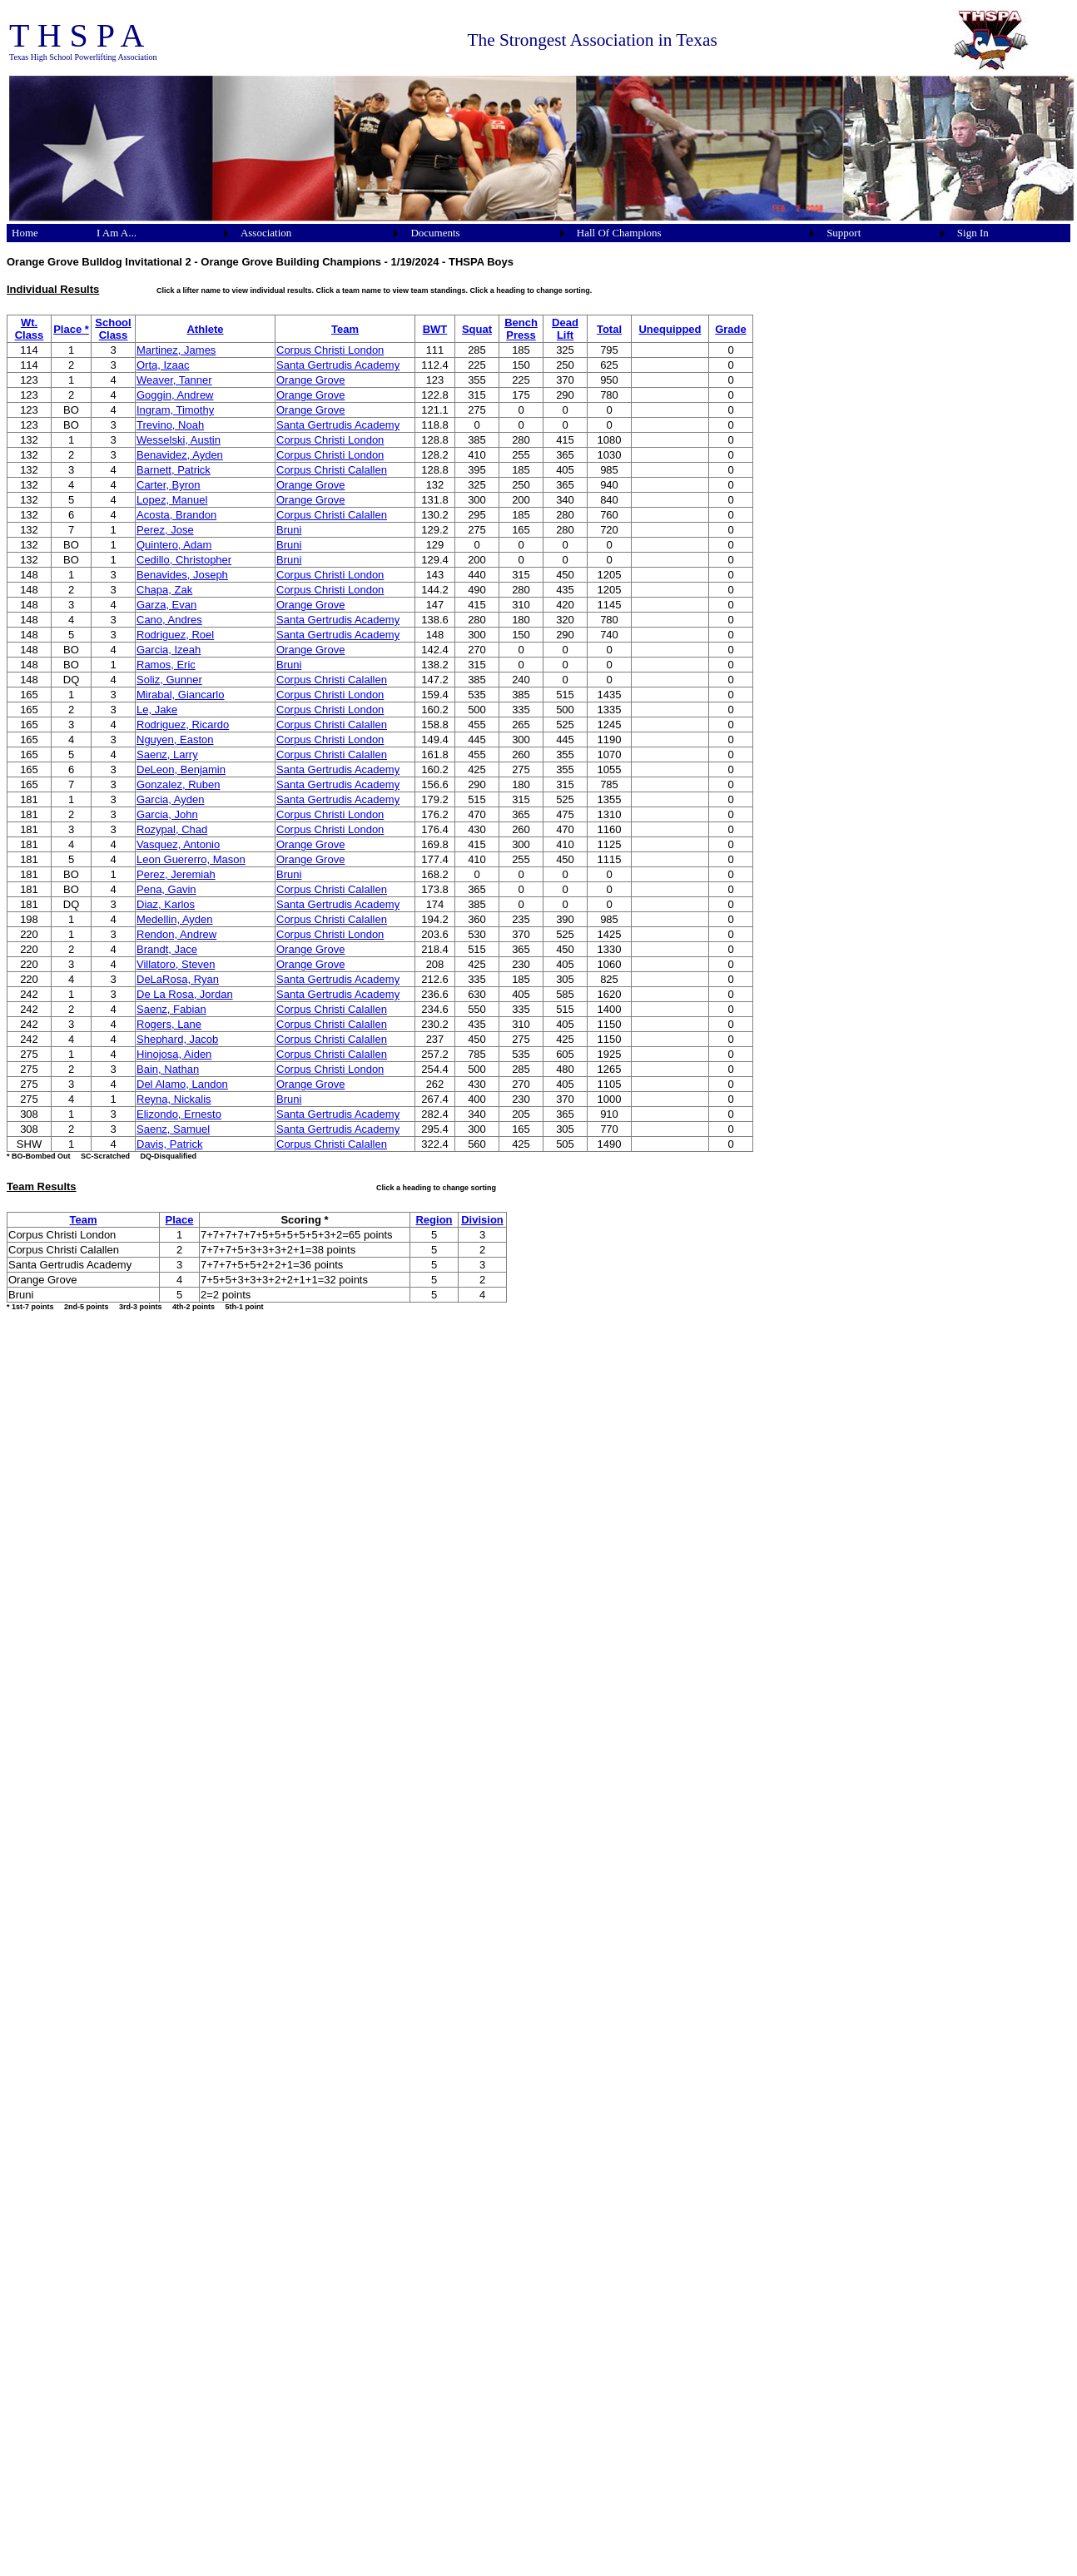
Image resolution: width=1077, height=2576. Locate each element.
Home (25, 232)
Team (345, 329)
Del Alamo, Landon (182, 1084)
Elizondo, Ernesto (178, 1114)
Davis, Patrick (169, 1144)
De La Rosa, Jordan (184, 994)
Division (482, 1220)
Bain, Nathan (167, 1069)
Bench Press (521, 328)
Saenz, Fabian (171, 1009)
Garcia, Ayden (170, 799)
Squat (477, 329)
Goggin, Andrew (175, 395)
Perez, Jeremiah (176, 874)
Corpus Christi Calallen (331, 470)
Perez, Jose (165, 530)
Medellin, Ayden (174, 919)
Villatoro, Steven (175, 964)
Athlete (204, 329)
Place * (71, 329)
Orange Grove (310, 380)
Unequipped (669, 329)
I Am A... (116, 232)
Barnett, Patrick (173, 470)
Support (843, 232)
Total (609, 329)
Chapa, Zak (164, 589)
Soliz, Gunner (169, 679)
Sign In (973, 232)
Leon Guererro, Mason (191, 859)
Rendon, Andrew (176, 934)
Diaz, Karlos (165, 904)
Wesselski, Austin (178, 440)
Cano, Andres (169, 619)
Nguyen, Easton (175, 739)
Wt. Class (29, 328)
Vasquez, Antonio (178, 844)
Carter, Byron (168, 485)
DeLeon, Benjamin (181, 769)
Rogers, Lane (168, 1024)
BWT (435, 329)
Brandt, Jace (166, 949)
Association (266, 232)
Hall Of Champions (619, 232)
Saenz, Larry (167, 754)
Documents (434, 232)
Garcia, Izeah (168, 649)
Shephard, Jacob (177, 1039)
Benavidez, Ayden (179, 455)
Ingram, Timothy (175, 410)
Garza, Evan (166, 604)
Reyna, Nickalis (173, 1099)
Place (180, 1220)
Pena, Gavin (166, 889)
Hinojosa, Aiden (173, 1054)
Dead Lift (565, 328)
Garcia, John (167, 814)
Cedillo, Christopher (183, 559)
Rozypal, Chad (171, 829)
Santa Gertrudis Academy (338, 365)
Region (433, 1220)
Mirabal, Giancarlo (180, 694)
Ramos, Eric (166, 664)
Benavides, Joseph (182, 574)
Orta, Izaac (163, 365)
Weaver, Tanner (174, 380)
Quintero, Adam (173, 545)
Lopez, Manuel (171, 500)
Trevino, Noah (170, 425)
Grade (731, 329)
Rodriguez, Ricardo (182, 724)
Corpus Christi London (330, 350)
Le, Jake (156, 709)
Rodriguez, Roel (175, 634)
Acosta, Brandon (176, 515)
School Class (113, 328)
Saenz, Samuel (173, 1129)
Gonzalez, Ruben (178, 784)
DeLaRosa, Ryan (177, 979)
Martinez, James (176, 350)
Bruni (288, 530)
